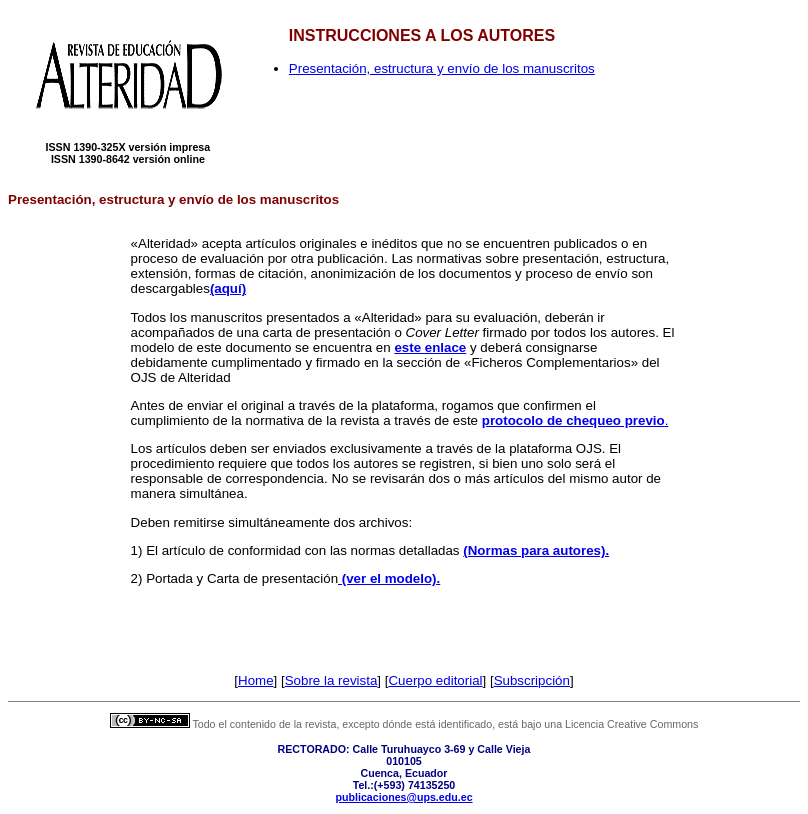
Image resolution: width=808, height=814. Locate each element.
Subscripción (532, 680)
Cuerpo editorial (435, 680)
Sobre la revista (331, 680)
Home (256, 680)
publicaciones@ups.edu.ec (403, 797)
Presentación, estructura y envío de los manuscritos (442, 68)
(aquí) (228, 288)
